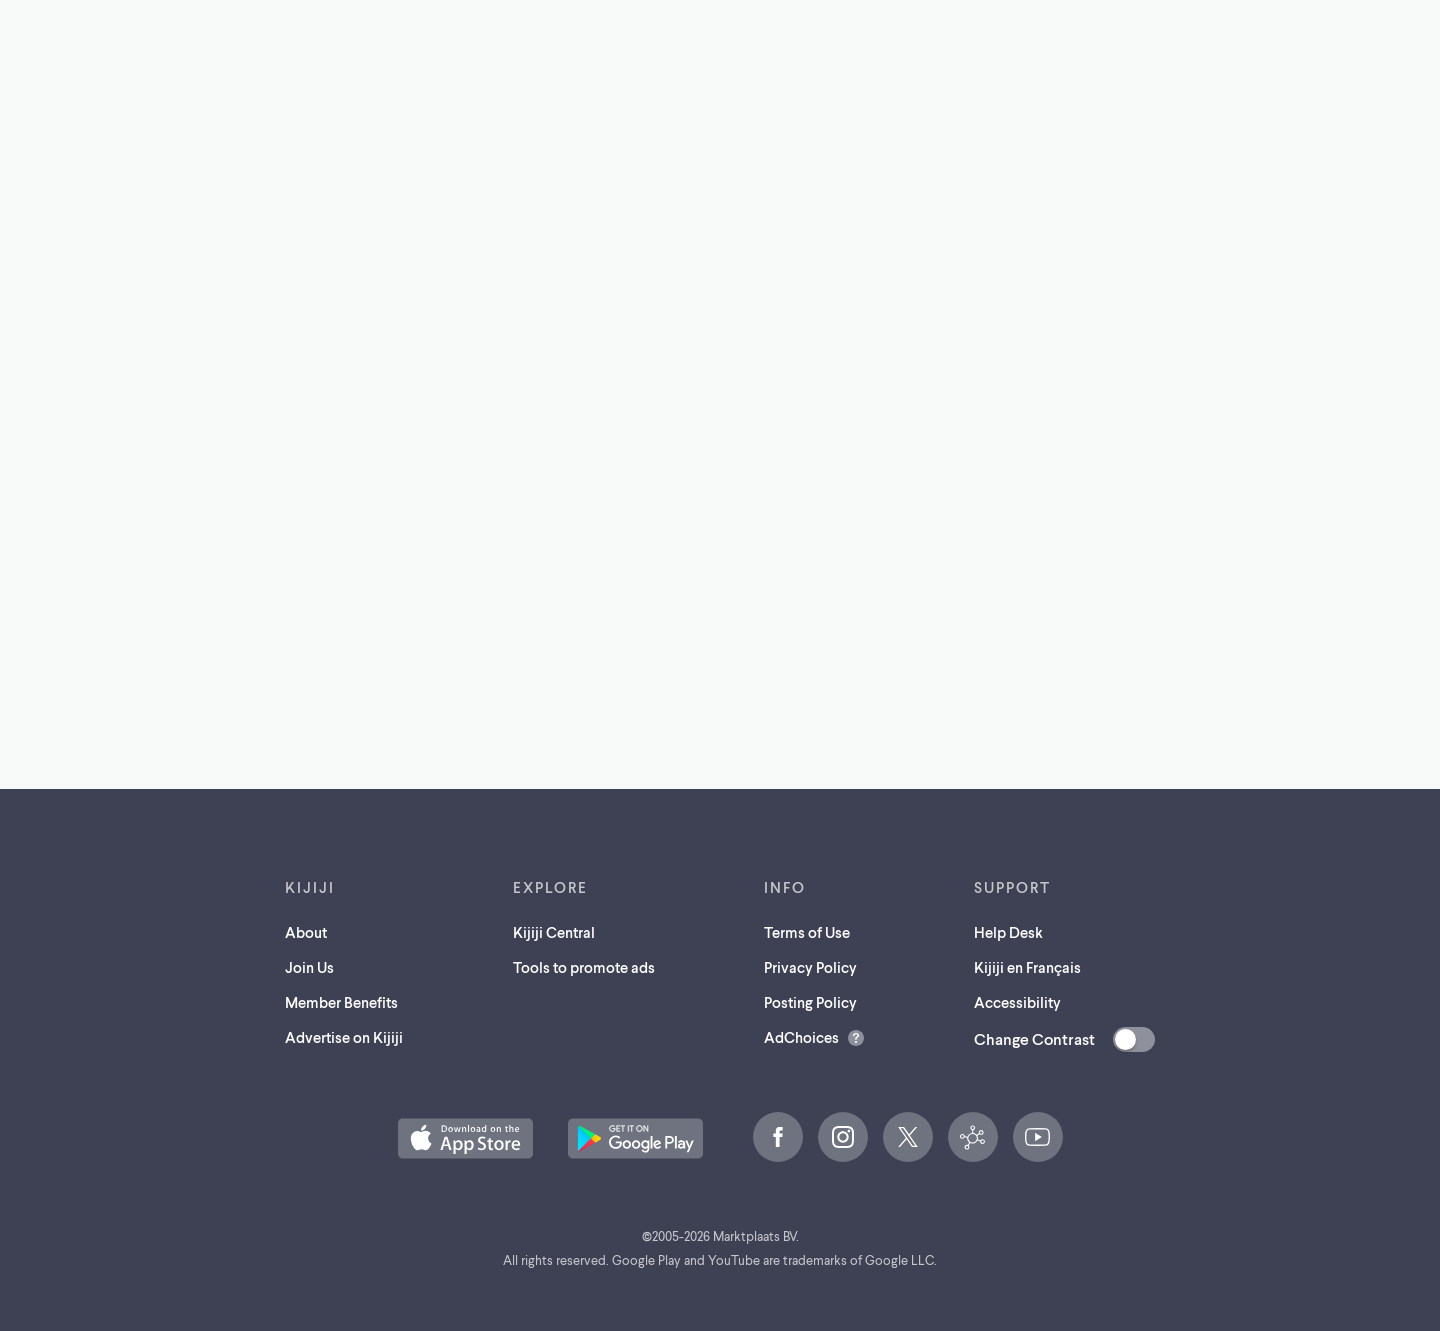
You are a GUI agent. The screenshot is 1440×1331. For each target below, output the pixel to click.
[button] (465, 1138)
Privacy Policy (810, 967)
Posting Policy (810, 1002)
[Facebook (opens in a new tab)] (778, 1137)
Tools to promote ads (584, 967)
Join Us (309, 967)
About (306, 932)
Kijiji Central (554, 932)
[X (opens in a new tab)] (908, 1137)
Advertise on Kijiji (344, 1037)
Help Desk (1008, 932)
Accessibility (1017, 1002)
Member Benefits (341, 1002)
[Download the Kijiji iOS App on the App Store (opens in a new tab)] (465, 1138)
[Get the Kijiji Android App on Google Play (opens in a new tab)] (635, 1138)
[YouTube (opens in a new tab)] (1038, 1137)
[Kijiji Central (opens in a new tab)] (973, 1137)
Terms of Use (807, 932)
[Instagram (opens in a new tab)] (843, 1137)
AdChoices (801, 1037)
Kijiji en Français (1027, 967)
